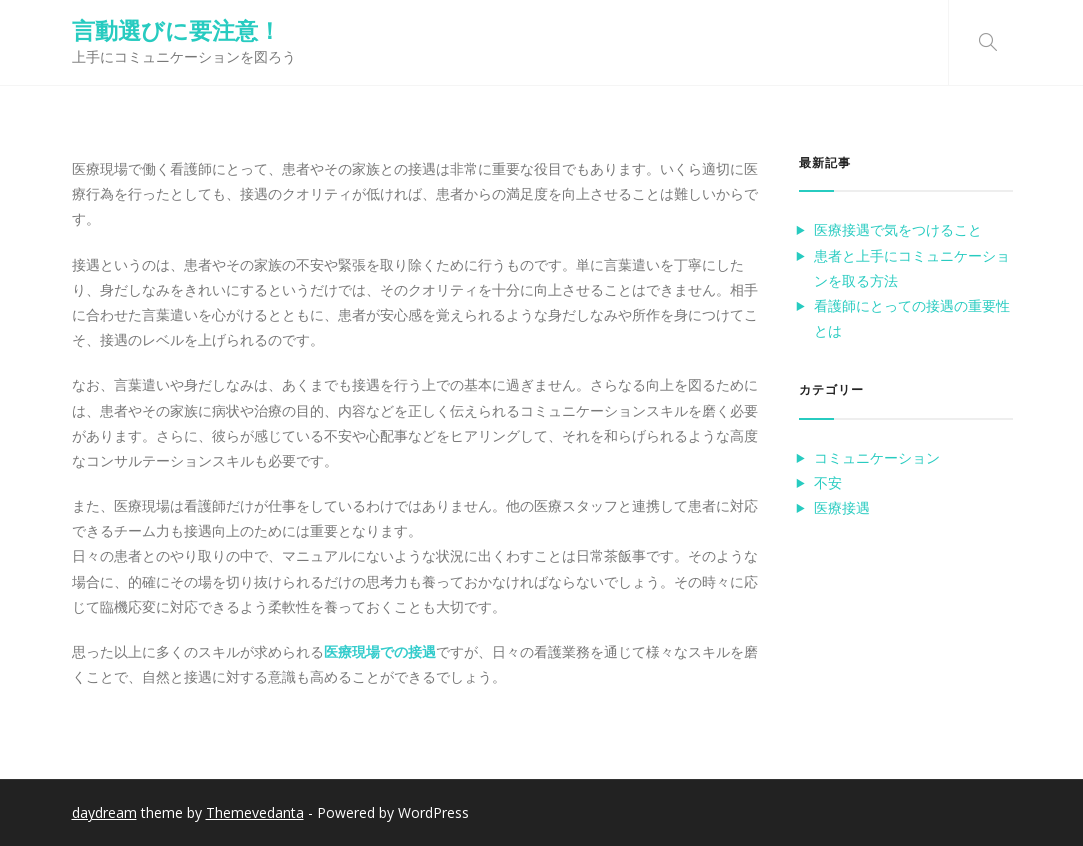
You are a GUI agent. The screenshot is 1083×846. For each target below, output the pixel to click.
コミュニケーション (877, 457)
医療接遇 (842, 507)
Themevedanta (255, 812)
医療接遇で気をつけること (898, 229)
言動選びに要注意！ (176, 30)
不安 (828, 482)
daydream (104, 812)
